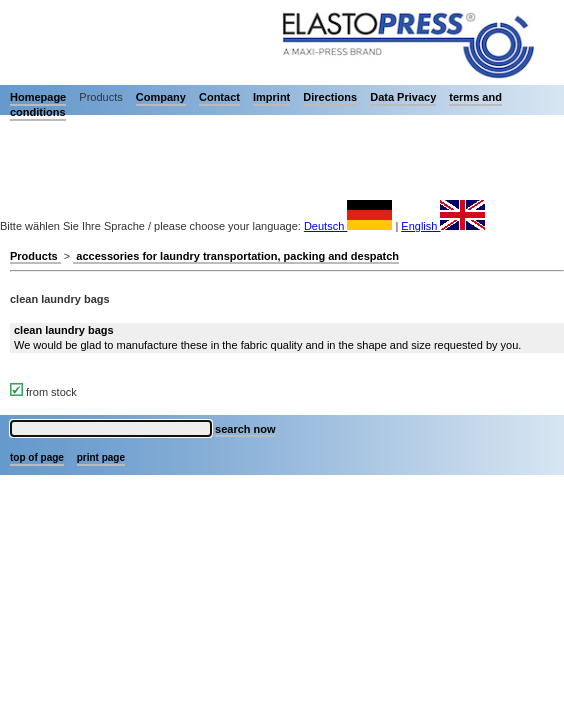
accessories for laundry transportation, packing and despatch (236, 256)
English (443, 226)
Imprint (271, 97)
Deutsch (348, 226)
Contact (219, 97)
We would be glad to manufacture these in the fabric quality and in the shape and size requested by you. (267, 337)
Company (161, 97)
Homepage (38, 97)
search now (245, 429)
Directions (330, 97)
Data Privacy (403, 97)
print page (101, 457)
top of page (37, 457)
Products (35, 256)
